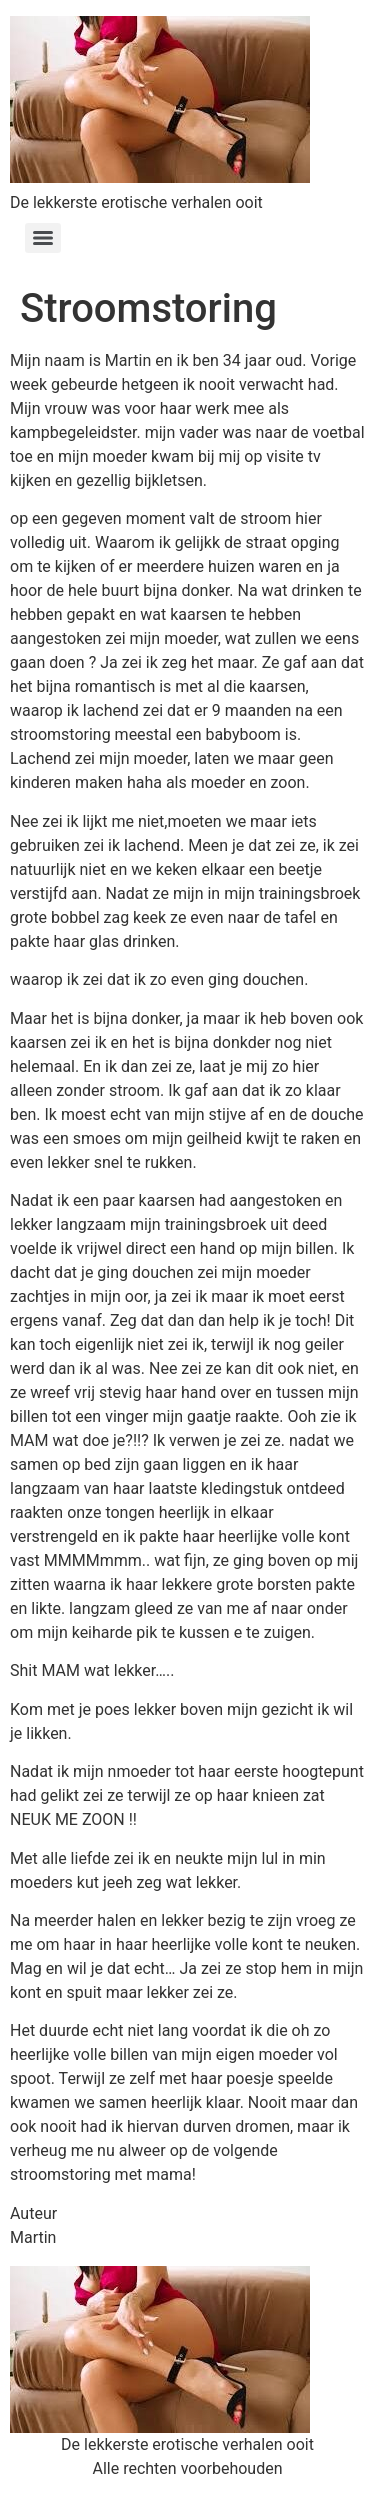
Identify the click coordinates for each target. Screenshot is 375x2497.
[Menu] (43, 238)
